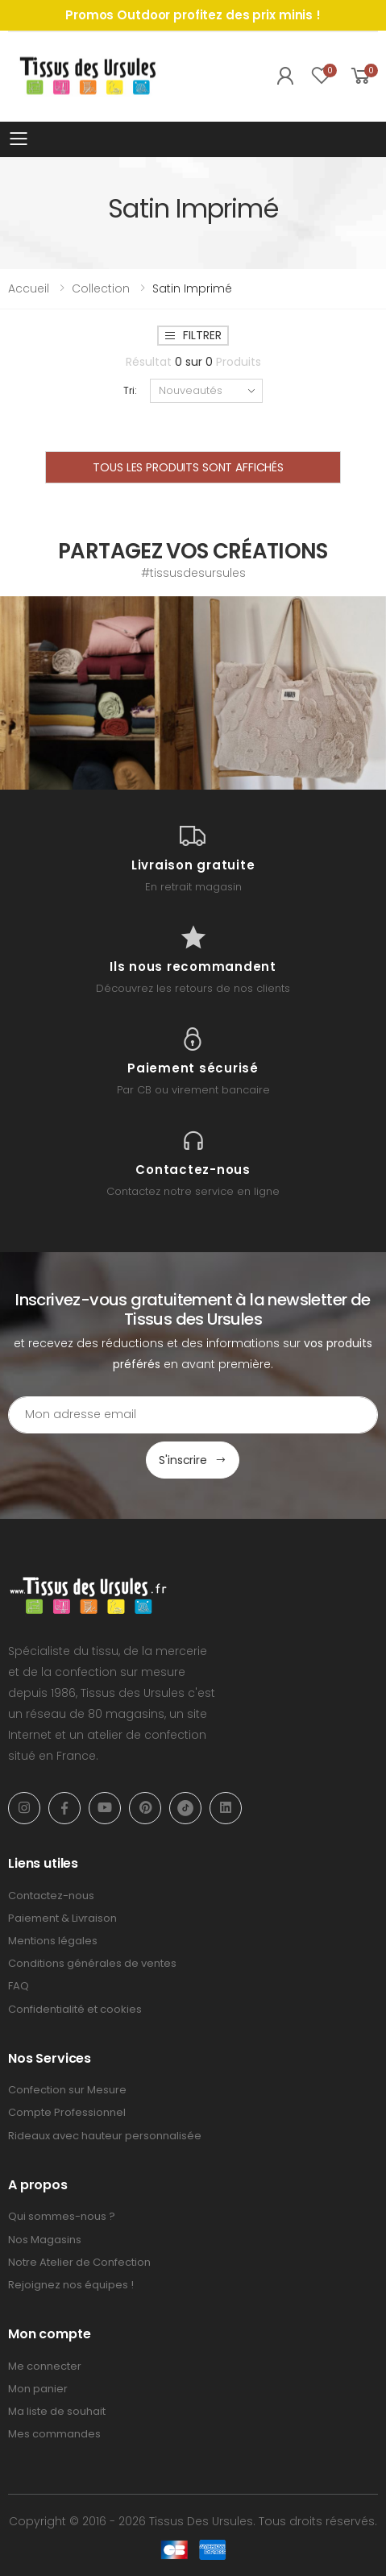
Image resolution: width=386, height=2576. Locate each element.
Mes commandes (54, 2433)
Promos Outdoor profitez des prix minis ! (193, 14)
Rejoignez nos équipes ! (71, 2284)
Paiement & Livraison (62, 1918)
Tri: (130, 390)
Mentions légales (53, 1940)
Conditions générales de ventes (92, 1963)
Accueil (28, 288)
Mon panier (38, 2388)
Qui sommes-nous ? (61, 2216)
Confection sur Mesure (67, 2089)
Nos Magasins (44, 2239)
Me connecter (44, 2366)
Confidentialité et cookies (75, 2009)
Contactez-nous (51, 1895)
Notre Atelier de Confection (79, 2262)
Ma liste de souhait (57, 2411)
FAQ (18, 1985)
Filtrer (193, 335)
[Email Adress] (193, 1414)
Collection (101, 288)
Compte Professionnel (67, 2112)
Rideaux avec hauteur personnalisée (104, 2135)
